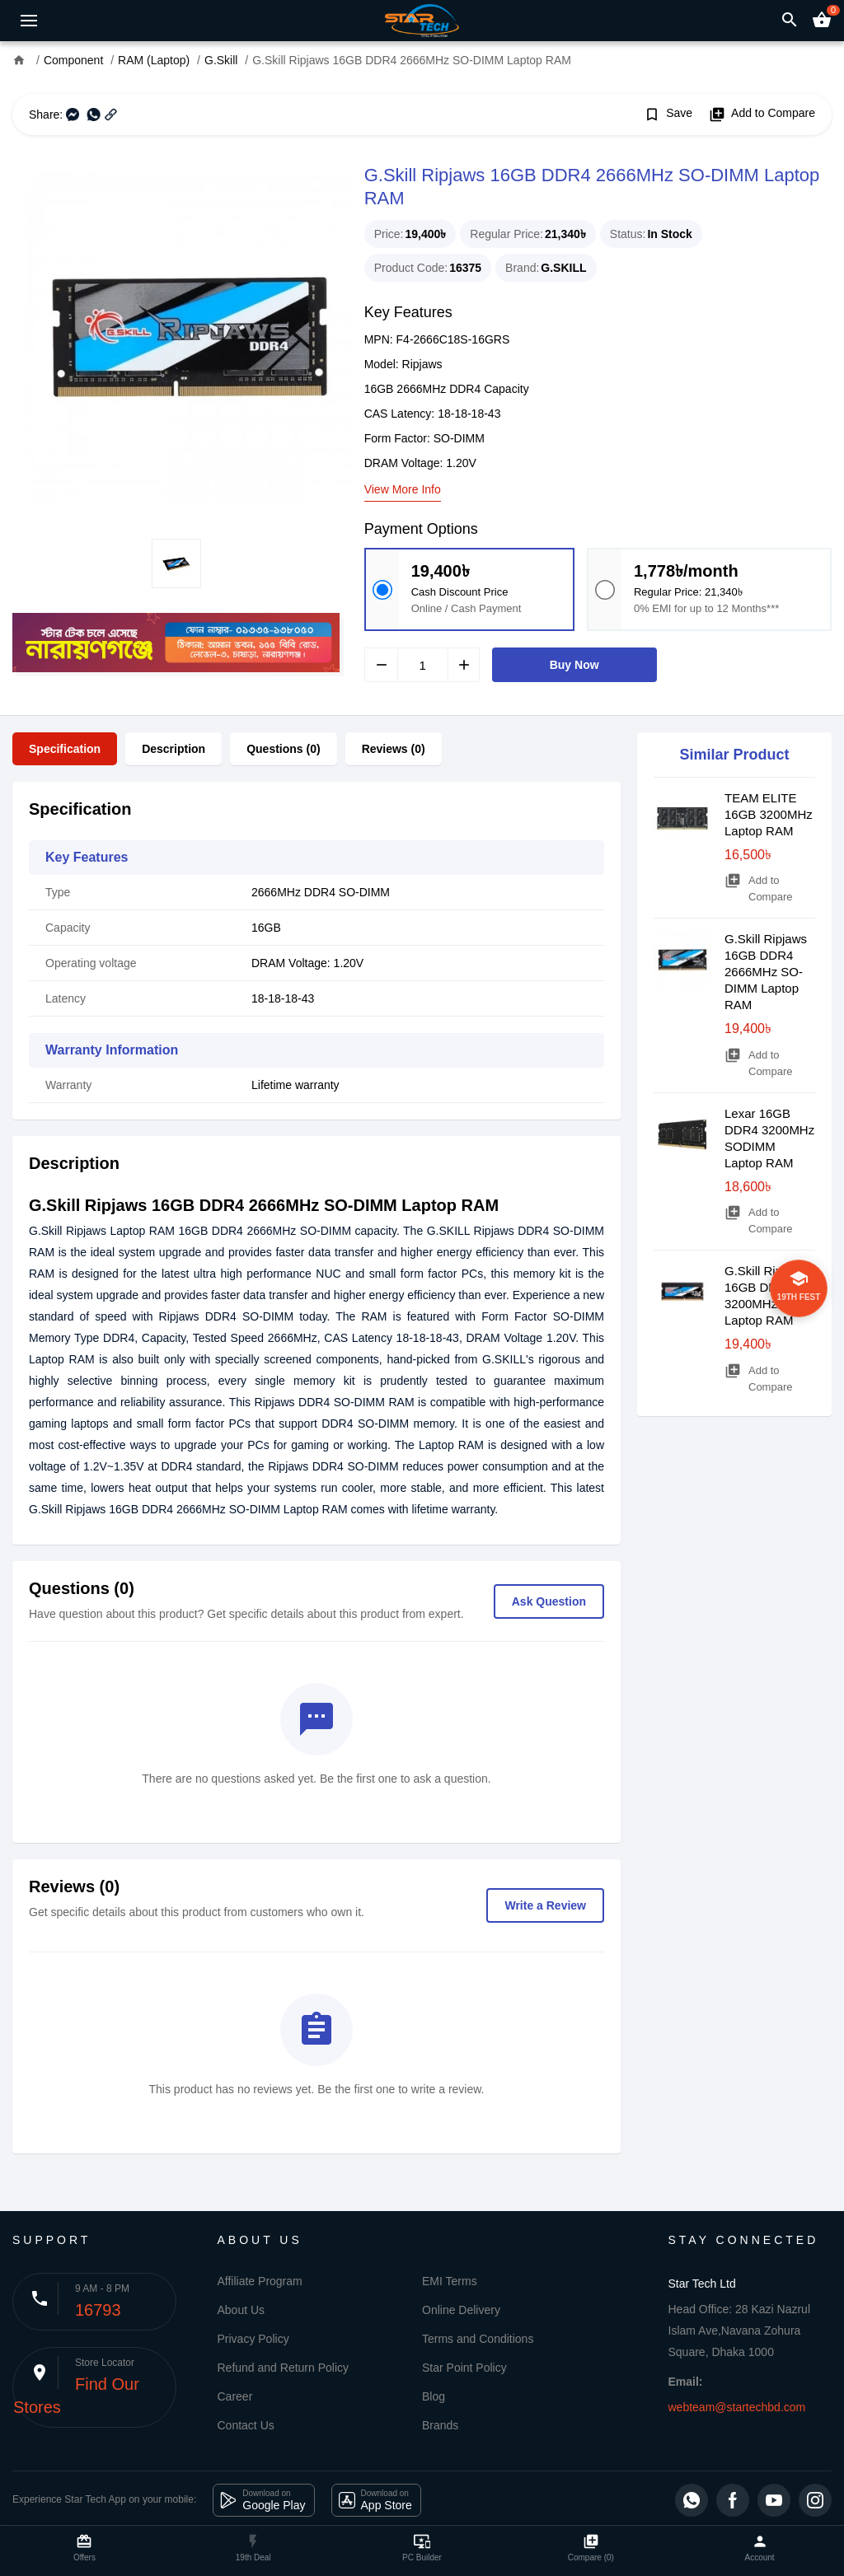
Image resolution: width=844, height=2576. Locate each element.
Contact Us (246, 2425)
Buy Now (574, 664)
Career (235, 2396)
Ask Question (549, 1601)
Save (668, 114)
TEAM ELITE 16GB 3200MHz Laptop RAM (768, 814)
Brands (440, 2425)
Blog (433, 2396)
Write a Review (545, 1905)
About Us (241, 2310)
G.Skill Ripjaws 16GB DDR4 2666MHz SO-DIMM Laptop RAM (765, 972)
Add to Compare (762, 114)
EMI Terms (449, 2281)
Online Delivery (461, 2310)
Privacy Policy (253, 2338)
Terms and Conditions (477, 2338)
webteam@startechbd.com (737, 2407)
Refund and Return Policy (283, 2367)
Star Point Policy (464, 2367)
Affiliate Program (260, 2281)
